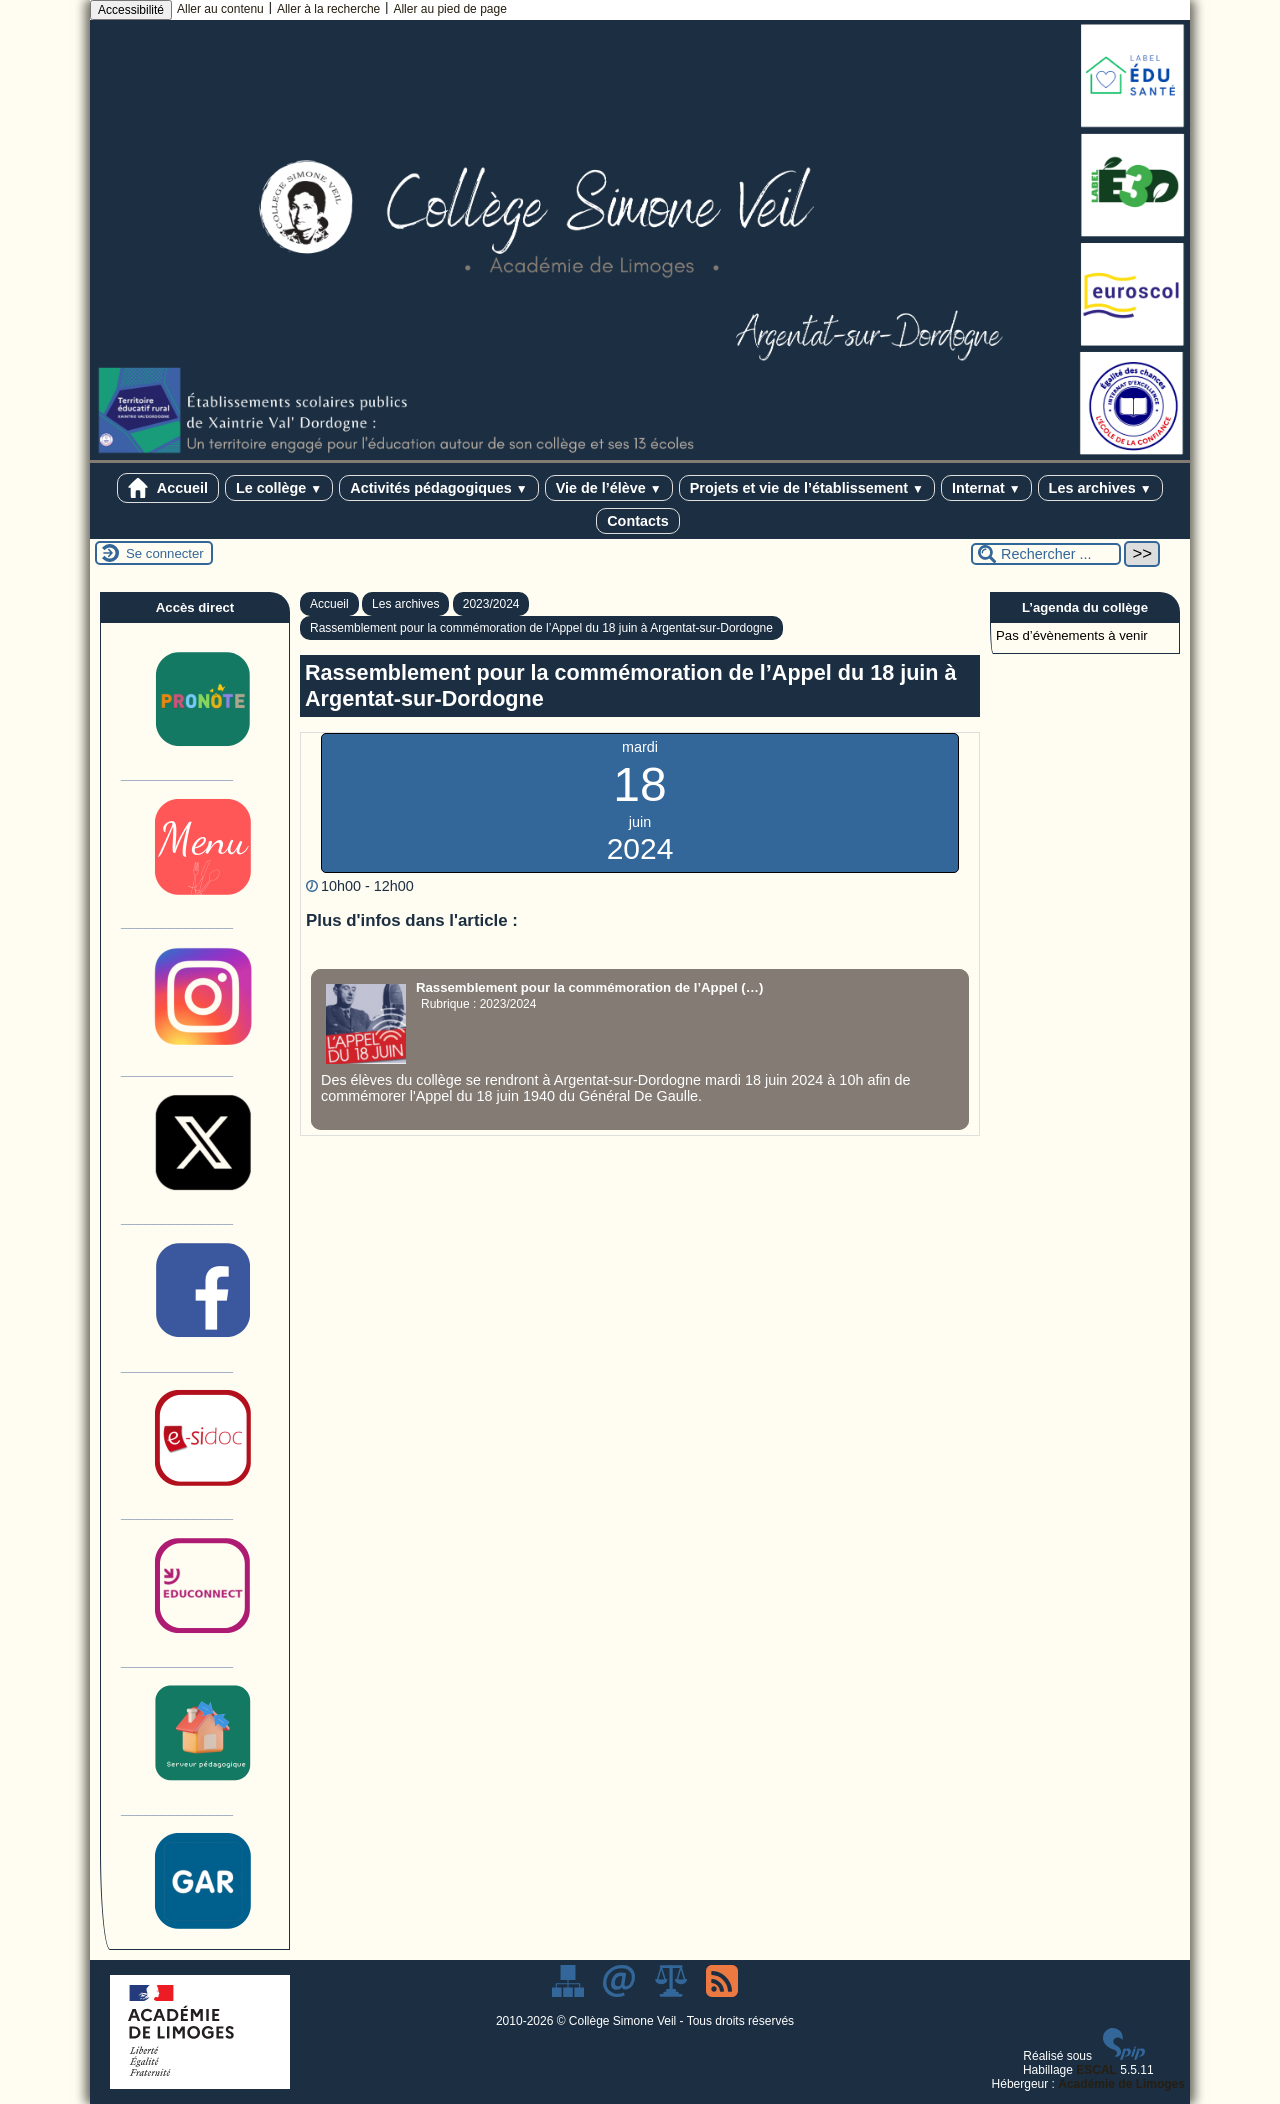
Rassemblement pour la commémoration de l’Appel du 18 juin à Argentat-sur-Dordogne (541, 628)
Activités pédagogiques (438, 488)
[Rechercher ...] (1046, 554)
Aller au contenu (220, 9)
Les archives (1100, 488)
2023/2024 (491, 604)
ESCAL (1096, 2070)
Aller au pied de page (449, 9)
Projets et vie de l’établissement (807, 488)
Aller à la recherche (328, 9)
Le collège (279, 488)
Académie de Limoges (1121, 2084)
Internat (986, 488)
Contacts (638, 521)
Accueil (168, 488)
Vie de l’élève (609, 488)
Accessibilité (131, 10)
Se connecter (165, 553)
